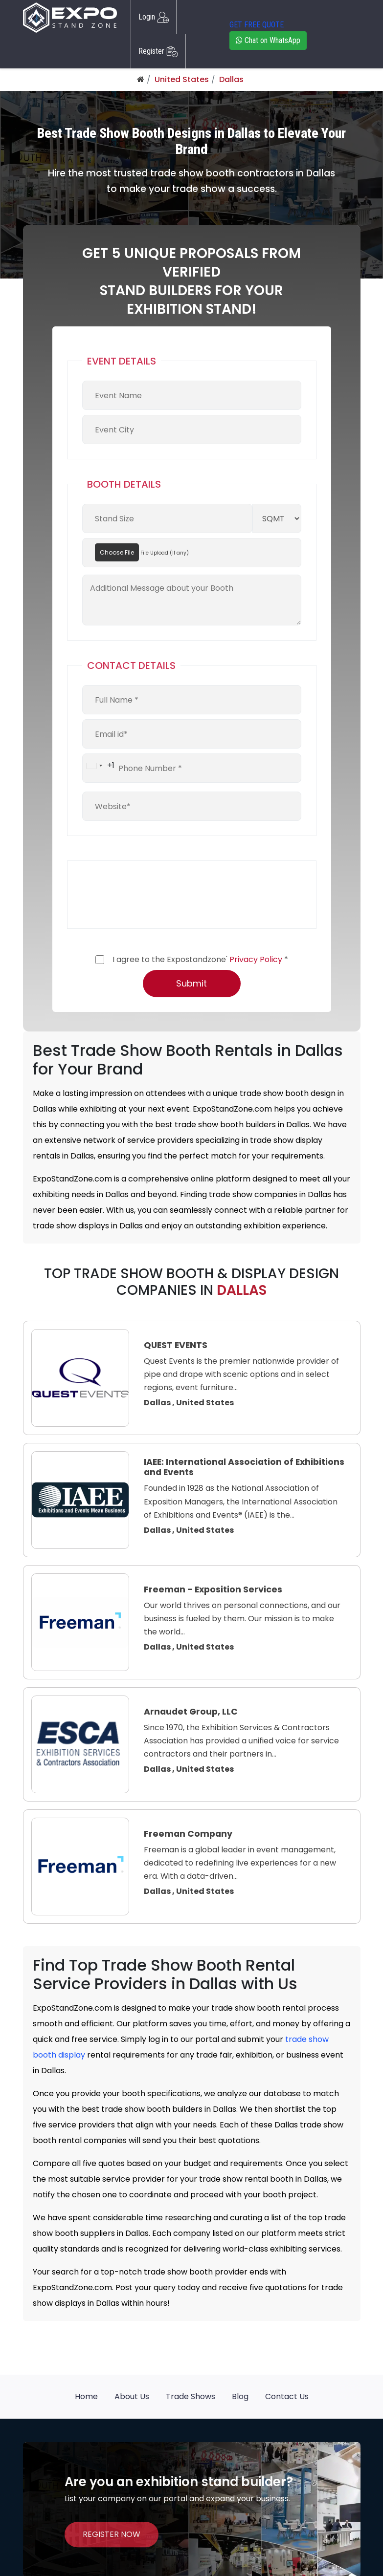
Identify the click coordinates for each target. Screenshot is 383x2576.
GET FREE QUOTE (256, 24)
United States (182, 79)
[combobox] (98, 765)
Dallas (231, 79)
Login (153, 17)
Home (86, 2396)
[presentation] (156, 895)
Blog (240, 2396)
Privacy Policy (255, 959)
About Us (131, 2396)
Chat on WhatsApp (268, 40)
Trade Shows (190, 2396)
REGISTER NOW (111, 2534)
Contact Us (287, 2396)
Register (158, 51)
